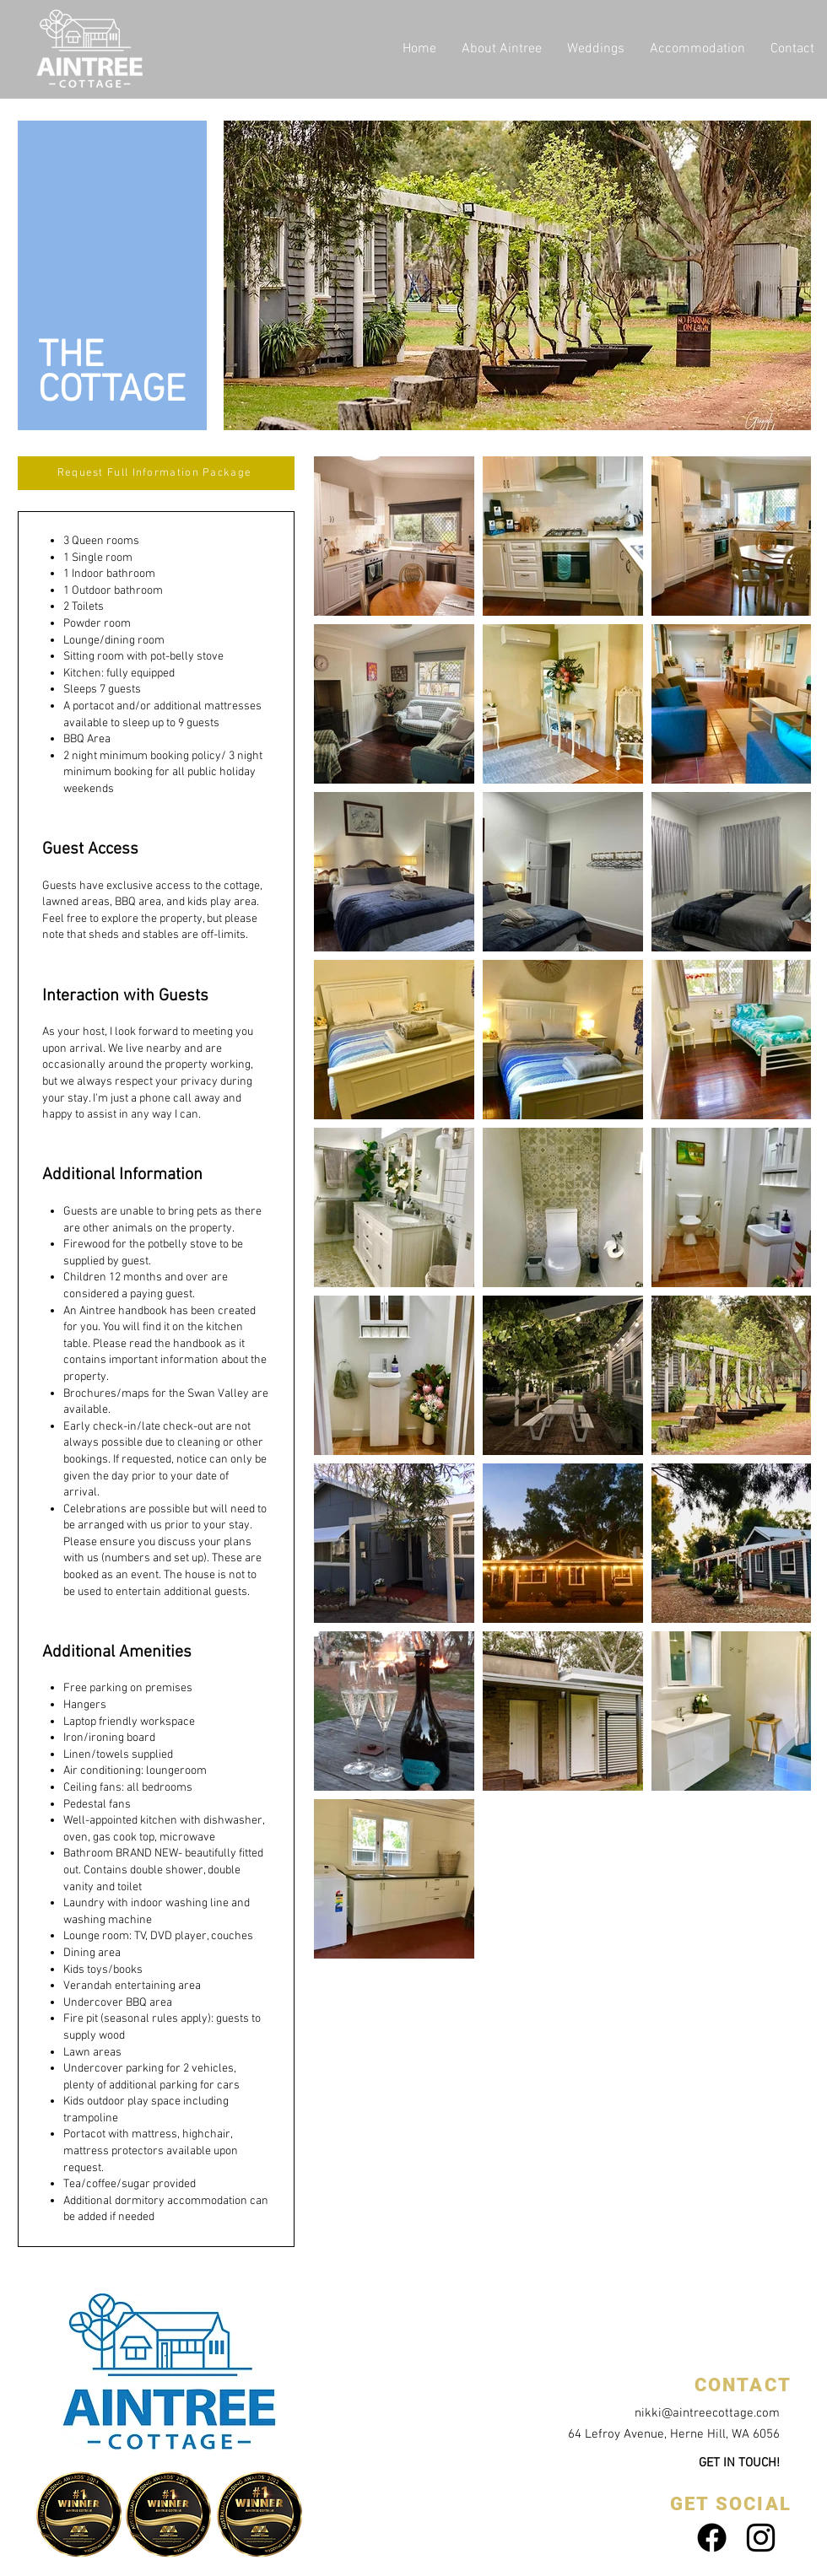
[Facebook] (712, 2538)
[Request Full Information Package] (156, 473)
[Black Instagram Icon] (761, 2538)
